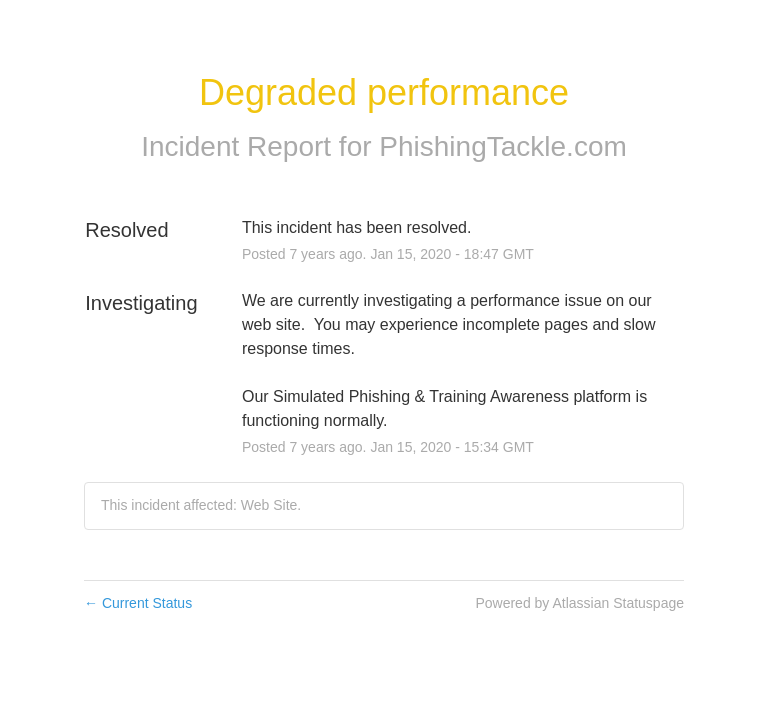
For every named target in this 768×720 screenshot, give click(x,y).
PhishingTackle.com (502, 146)
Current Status (138, 603)
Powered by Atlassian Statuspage (579, 603)
